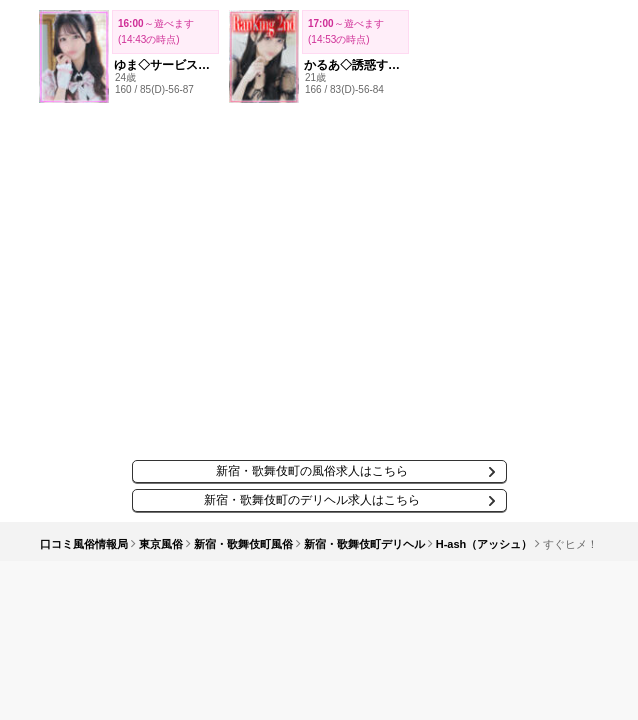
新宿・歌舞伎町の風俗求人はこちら (312, 471)
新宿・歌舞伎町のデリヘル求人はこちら (312, 500)
